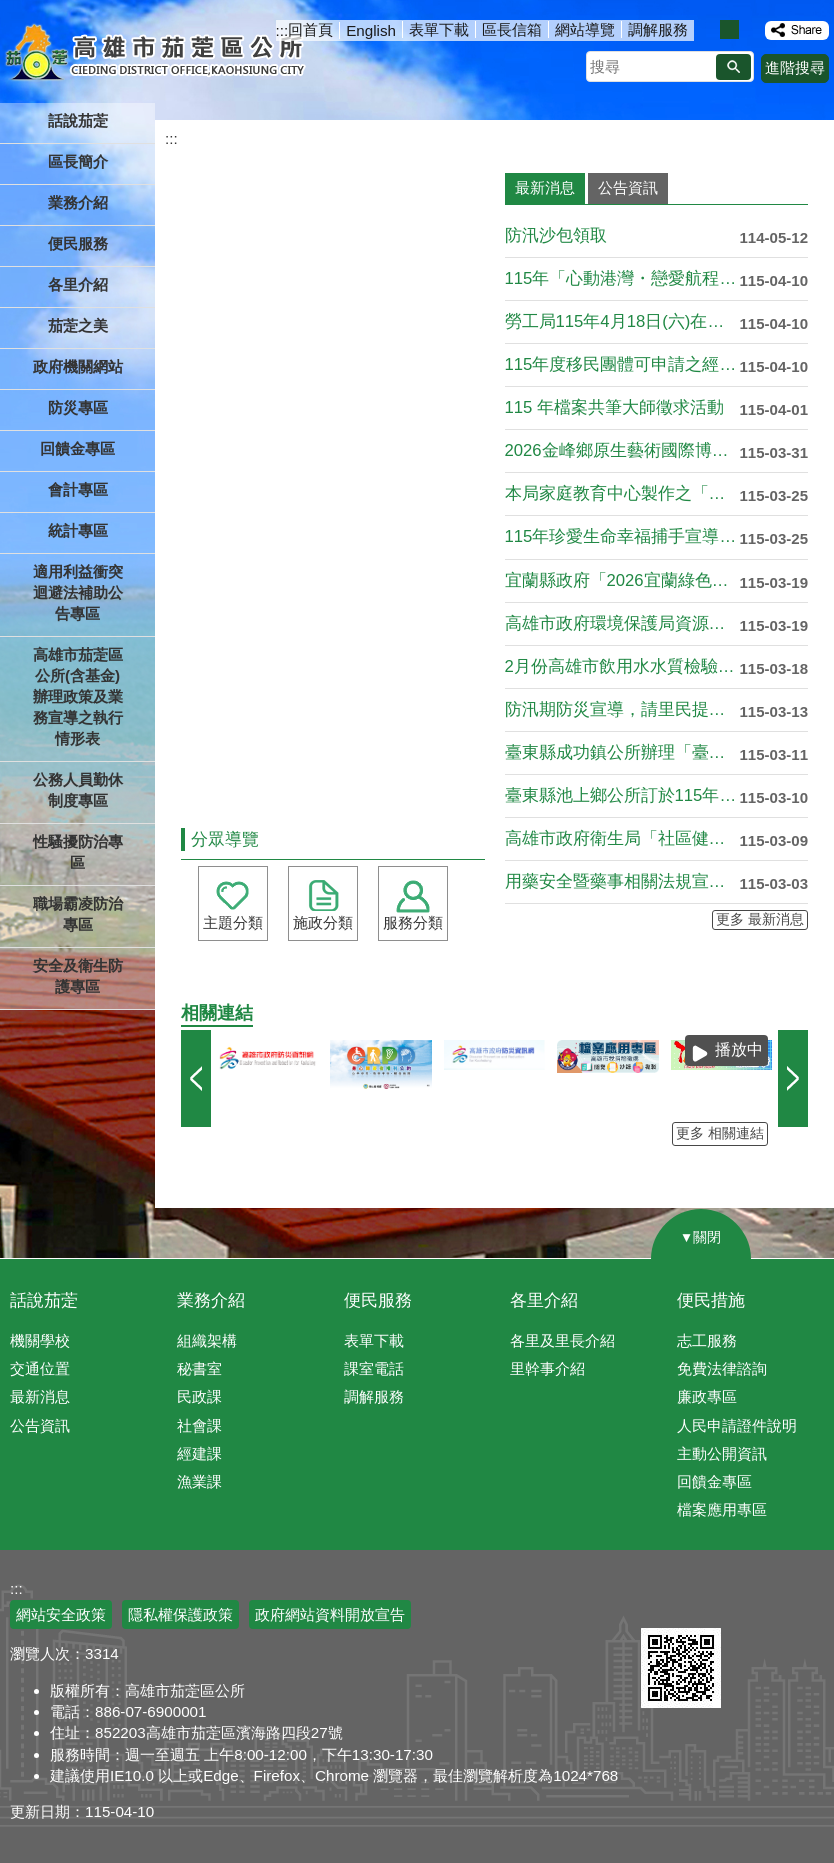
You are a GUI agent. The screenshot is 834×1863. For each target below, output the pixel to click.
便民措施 (711, 1300)
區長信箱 (512, 29)
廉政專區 (707, 1396)
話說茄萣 (44, 1300)
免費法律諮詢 (722, 1368)
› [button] (793, 1078)
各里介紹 (544, 1300)
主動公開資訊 (722, 1453)
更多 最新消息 (760, 919)
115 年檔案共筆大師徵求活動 (615, 407)
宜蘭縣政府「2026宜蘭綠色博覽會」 (622, 580)
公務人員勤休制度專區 (78, 790)
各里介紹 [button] (78, 284)
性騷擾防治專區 (78, 852)
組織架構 (207, 1340)
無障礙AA (761, 1604)
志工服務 (707, 1340)
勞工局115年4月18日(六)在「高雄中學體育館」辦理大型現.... (622, 321)
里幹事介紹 (547, 1368)
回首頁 (310, 29)
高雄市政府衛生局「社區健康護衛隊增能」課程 (622, 838)
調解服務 (658, 29)
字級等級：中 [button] (729, 29)
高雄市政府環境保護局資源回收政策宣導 (622, 623)
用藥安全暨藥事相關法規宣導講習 (622, 881)
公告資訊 (40, 1425)
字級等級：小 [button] (708, 29)
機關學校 (40, 1340)
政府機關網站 (78, 366)
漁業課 (199, 1481)
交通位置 (40, 1368)
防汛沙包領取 (556, 235)
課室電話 (374, 1368)
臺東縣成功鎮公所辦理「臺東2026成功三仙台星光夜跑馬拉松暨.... (622, 752)
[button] (733, 67)
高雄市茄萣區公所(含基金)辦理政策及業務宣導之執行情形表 (78, 696)
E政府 (662, 1602)
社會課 (199, 1425)
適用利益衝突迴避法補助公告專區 (78, 592)
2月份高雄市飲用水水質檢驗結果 (622, 666)
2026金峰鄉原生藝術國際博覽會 (622, 450)
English (371, 30)
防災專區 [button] (78, 407)
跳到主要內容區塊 (10, 10)
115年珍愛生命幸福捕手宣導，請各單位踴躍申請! (622, 536)
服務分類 (413, 922)
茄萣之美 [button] (78, 325)
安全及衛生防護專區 (78, 976)
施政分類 (323, 922)
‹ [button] (196, 1078)
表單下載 (439, 29)
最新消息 (40, 1396)
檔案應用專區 (722, 1509)
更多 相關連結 (720, 1133)
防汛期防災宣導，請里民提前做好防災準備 (622, 709)
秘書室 (199, 1368)
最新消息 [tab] (545, 187)
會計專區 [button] (78, 489)
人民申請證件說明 (737, 1425)
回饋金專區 (77, 448)
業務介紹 (211, 1300)
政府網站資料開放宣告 (330, 1614)
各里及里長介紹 (562, 1340)
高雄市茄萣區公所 (157, 55)
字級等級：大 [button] (750, 29)
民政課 (199, 1396)
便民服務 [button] (78, 243)
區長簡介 (78, 161)
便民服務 (378, 1300)
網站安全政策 (61, 1614)
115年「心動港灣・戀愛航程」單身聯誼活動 (622, 278)
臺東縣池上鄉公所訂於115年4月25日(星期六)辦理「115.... (622, 795)
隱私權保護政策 (180, 1614)
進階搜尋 (795, 67)
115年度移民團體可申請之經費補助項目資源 (622, 364)
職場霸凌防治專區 (78, 914)
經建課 (199, 1453)
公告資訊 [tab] (628, 187)
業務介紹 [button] (78, 202)
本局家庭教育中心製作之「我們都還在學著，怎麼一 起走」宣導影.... (622, 493)
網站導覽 (585, 29)
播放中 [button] (739, 1049)
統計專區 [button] (78, 530)
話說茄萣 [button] (78, 120)
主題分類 (233, 922)
